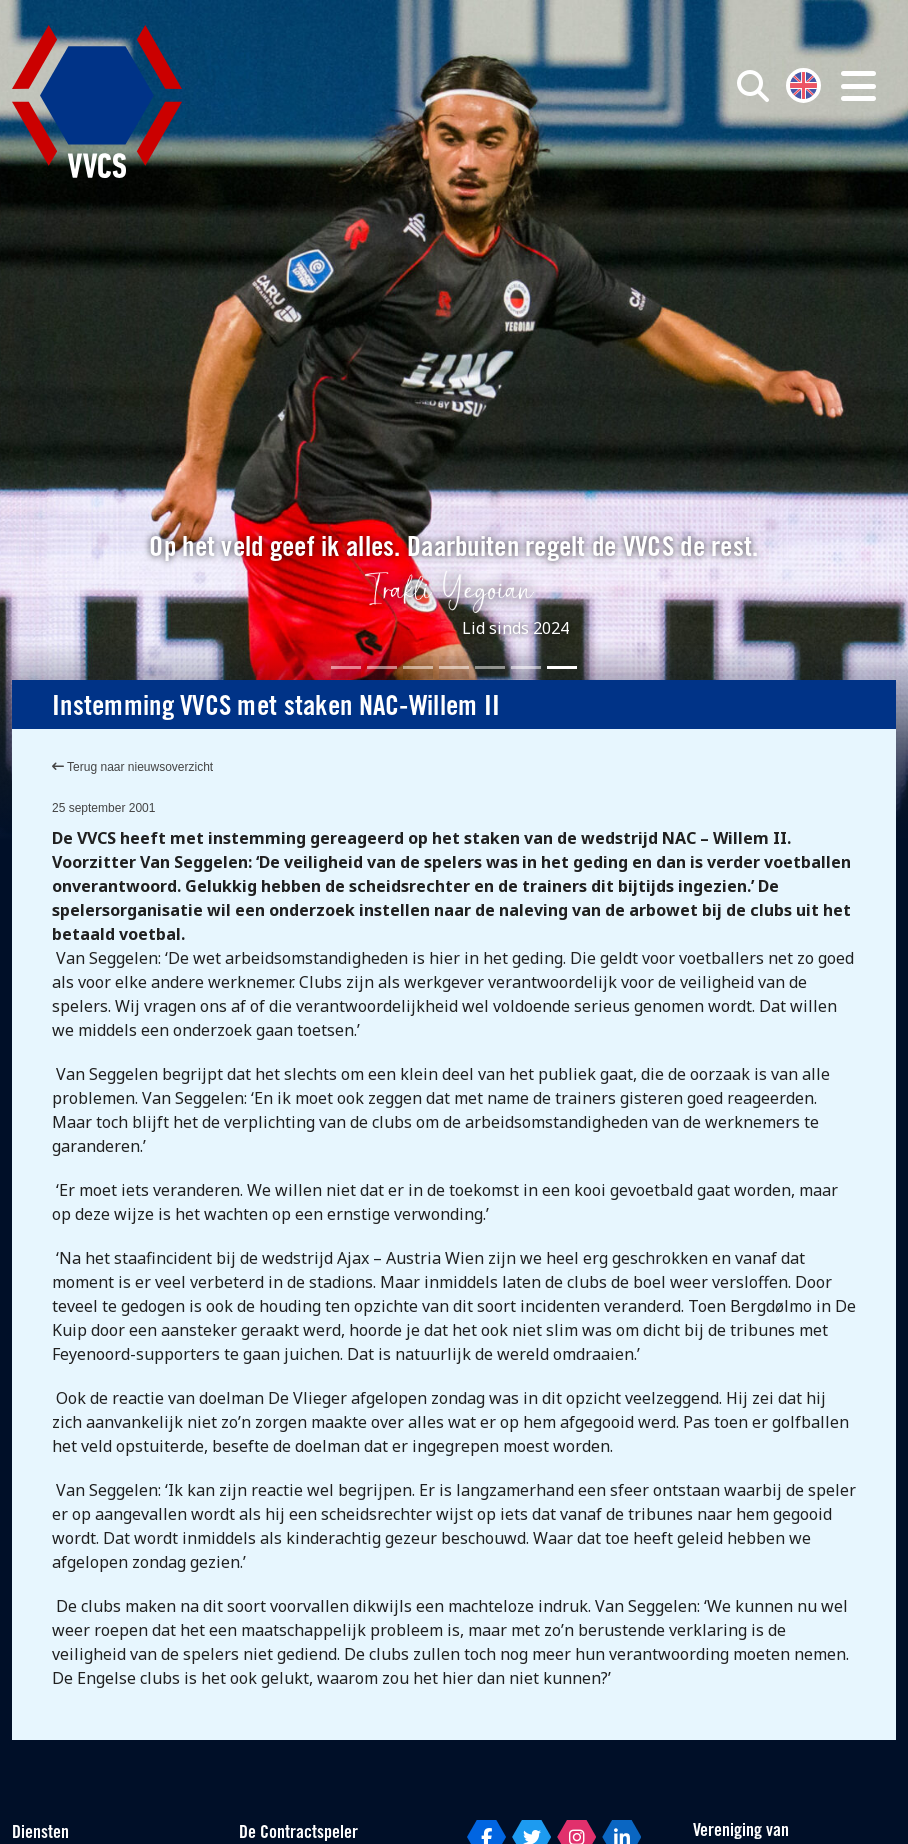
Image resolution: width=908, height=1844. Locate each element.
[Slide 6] (526, 667)
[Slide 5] (490, 667)
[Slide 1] (346, 667)
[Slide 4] (454, 667)
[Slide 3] (418, 667)
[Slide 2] (382, 667)
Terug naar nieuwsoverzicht (132, 767)
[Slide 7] (562, 667)
